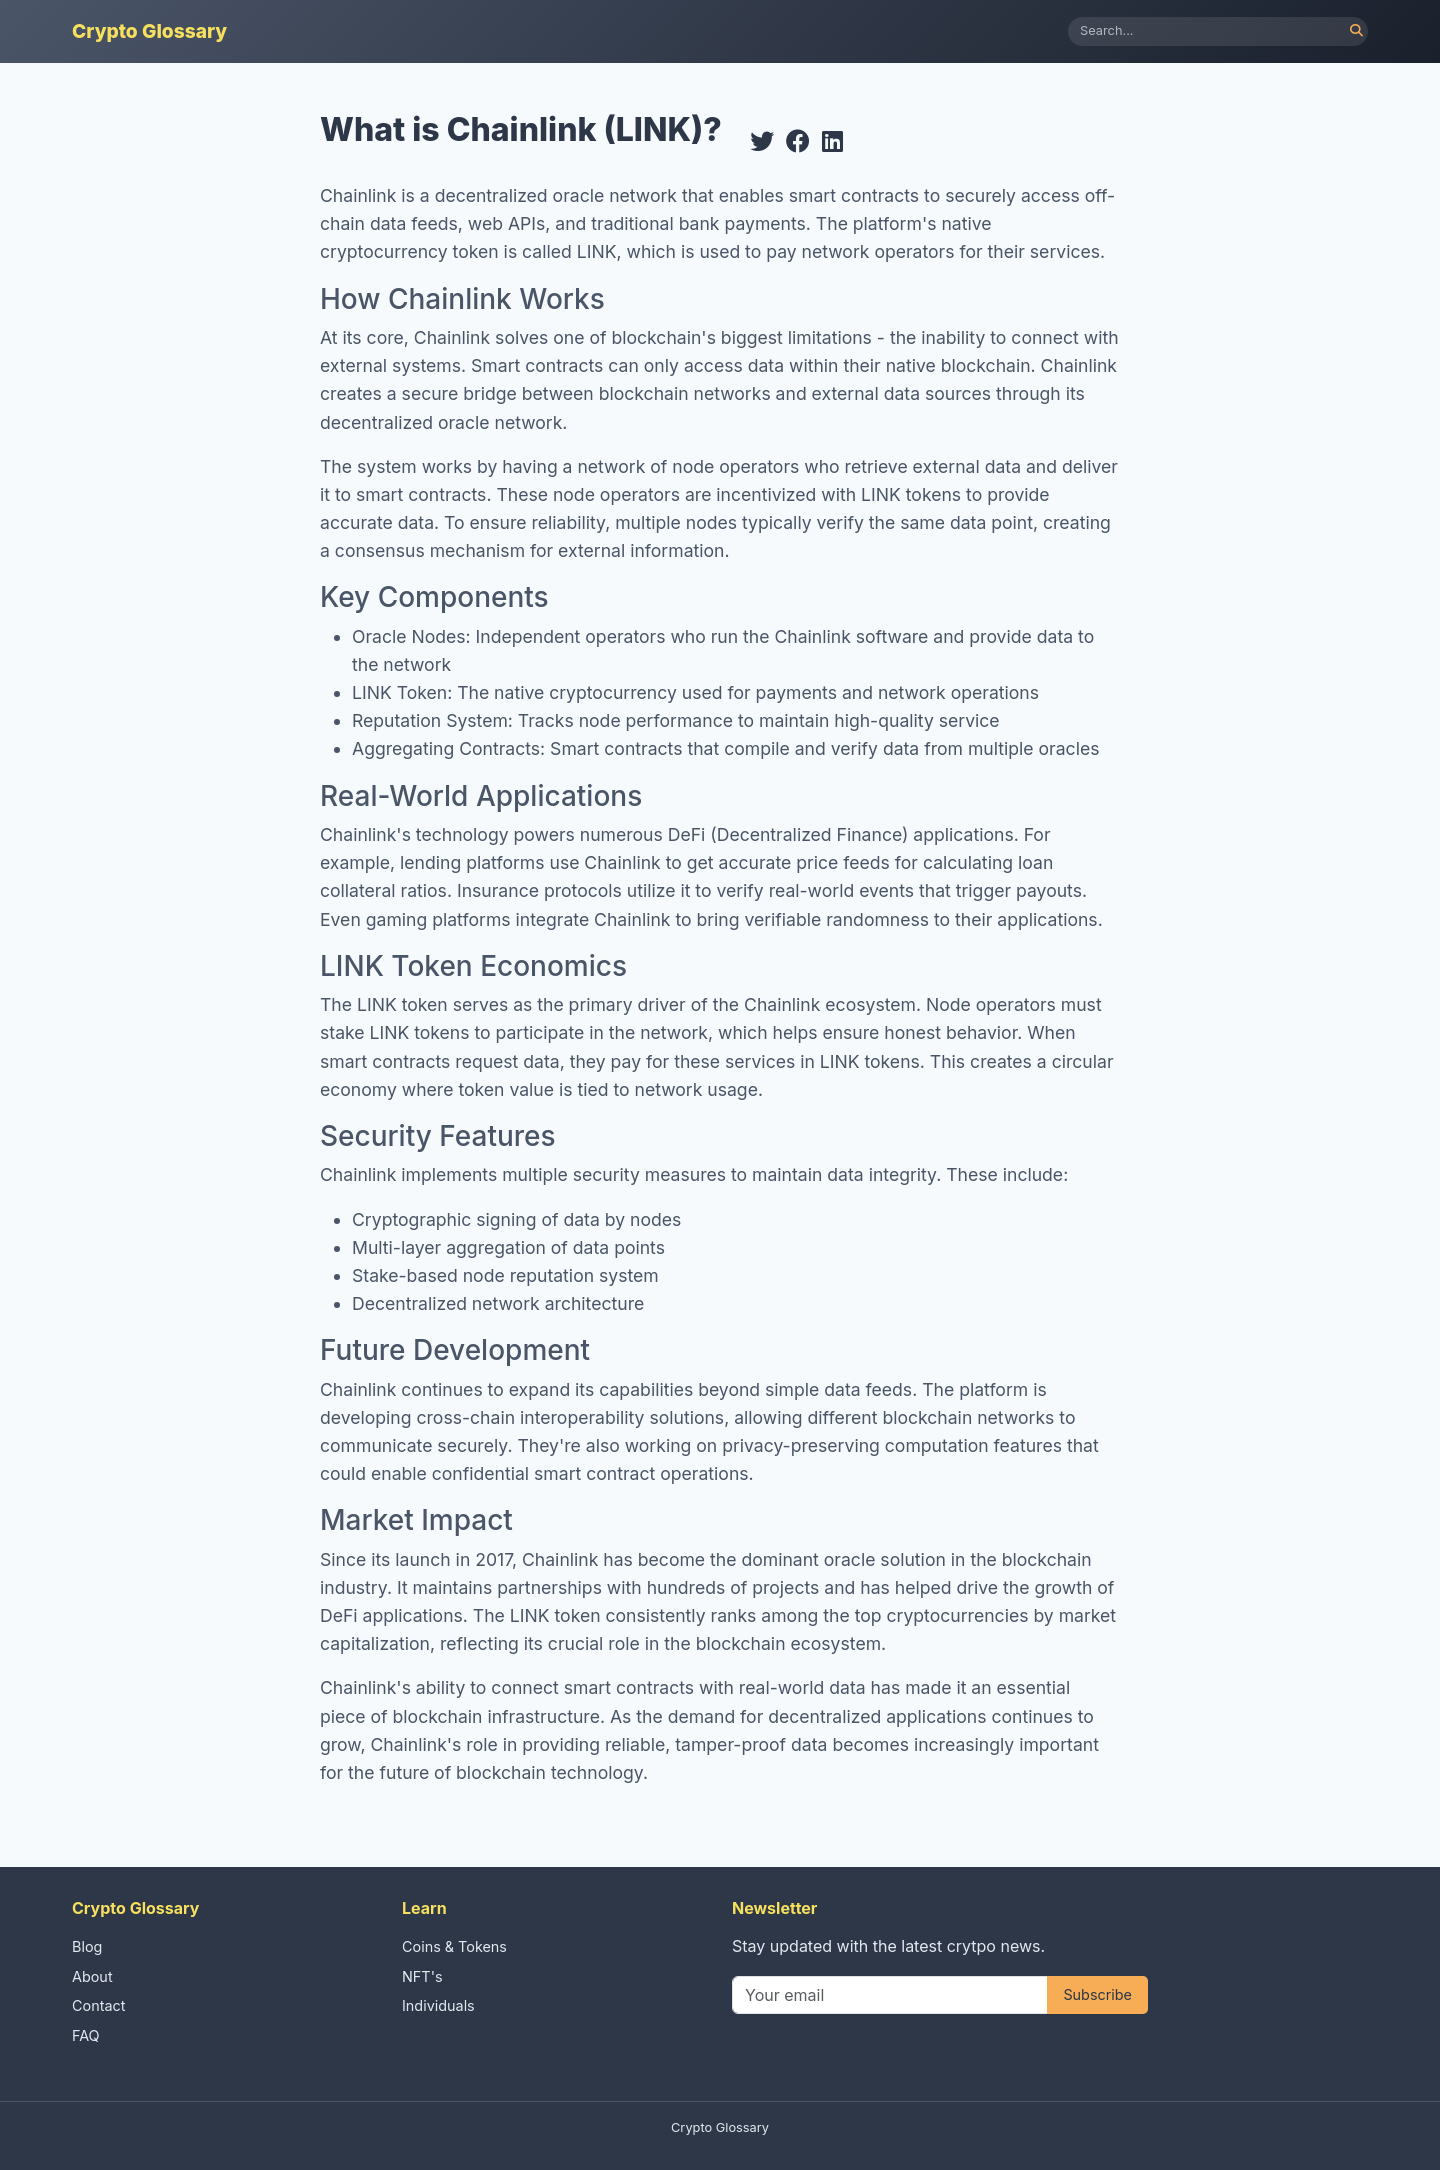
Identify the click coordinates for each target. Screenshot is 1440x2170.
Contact (98, 2005)
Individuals (438, 2005)
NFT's (422, 1976)
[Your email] (890, 1995)
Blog (87, 1946)
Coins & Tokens (454, 1946)
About (92, 1976)
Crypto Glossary (149, 31)
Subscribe (1097, 1994)
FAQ (86, 2035)
